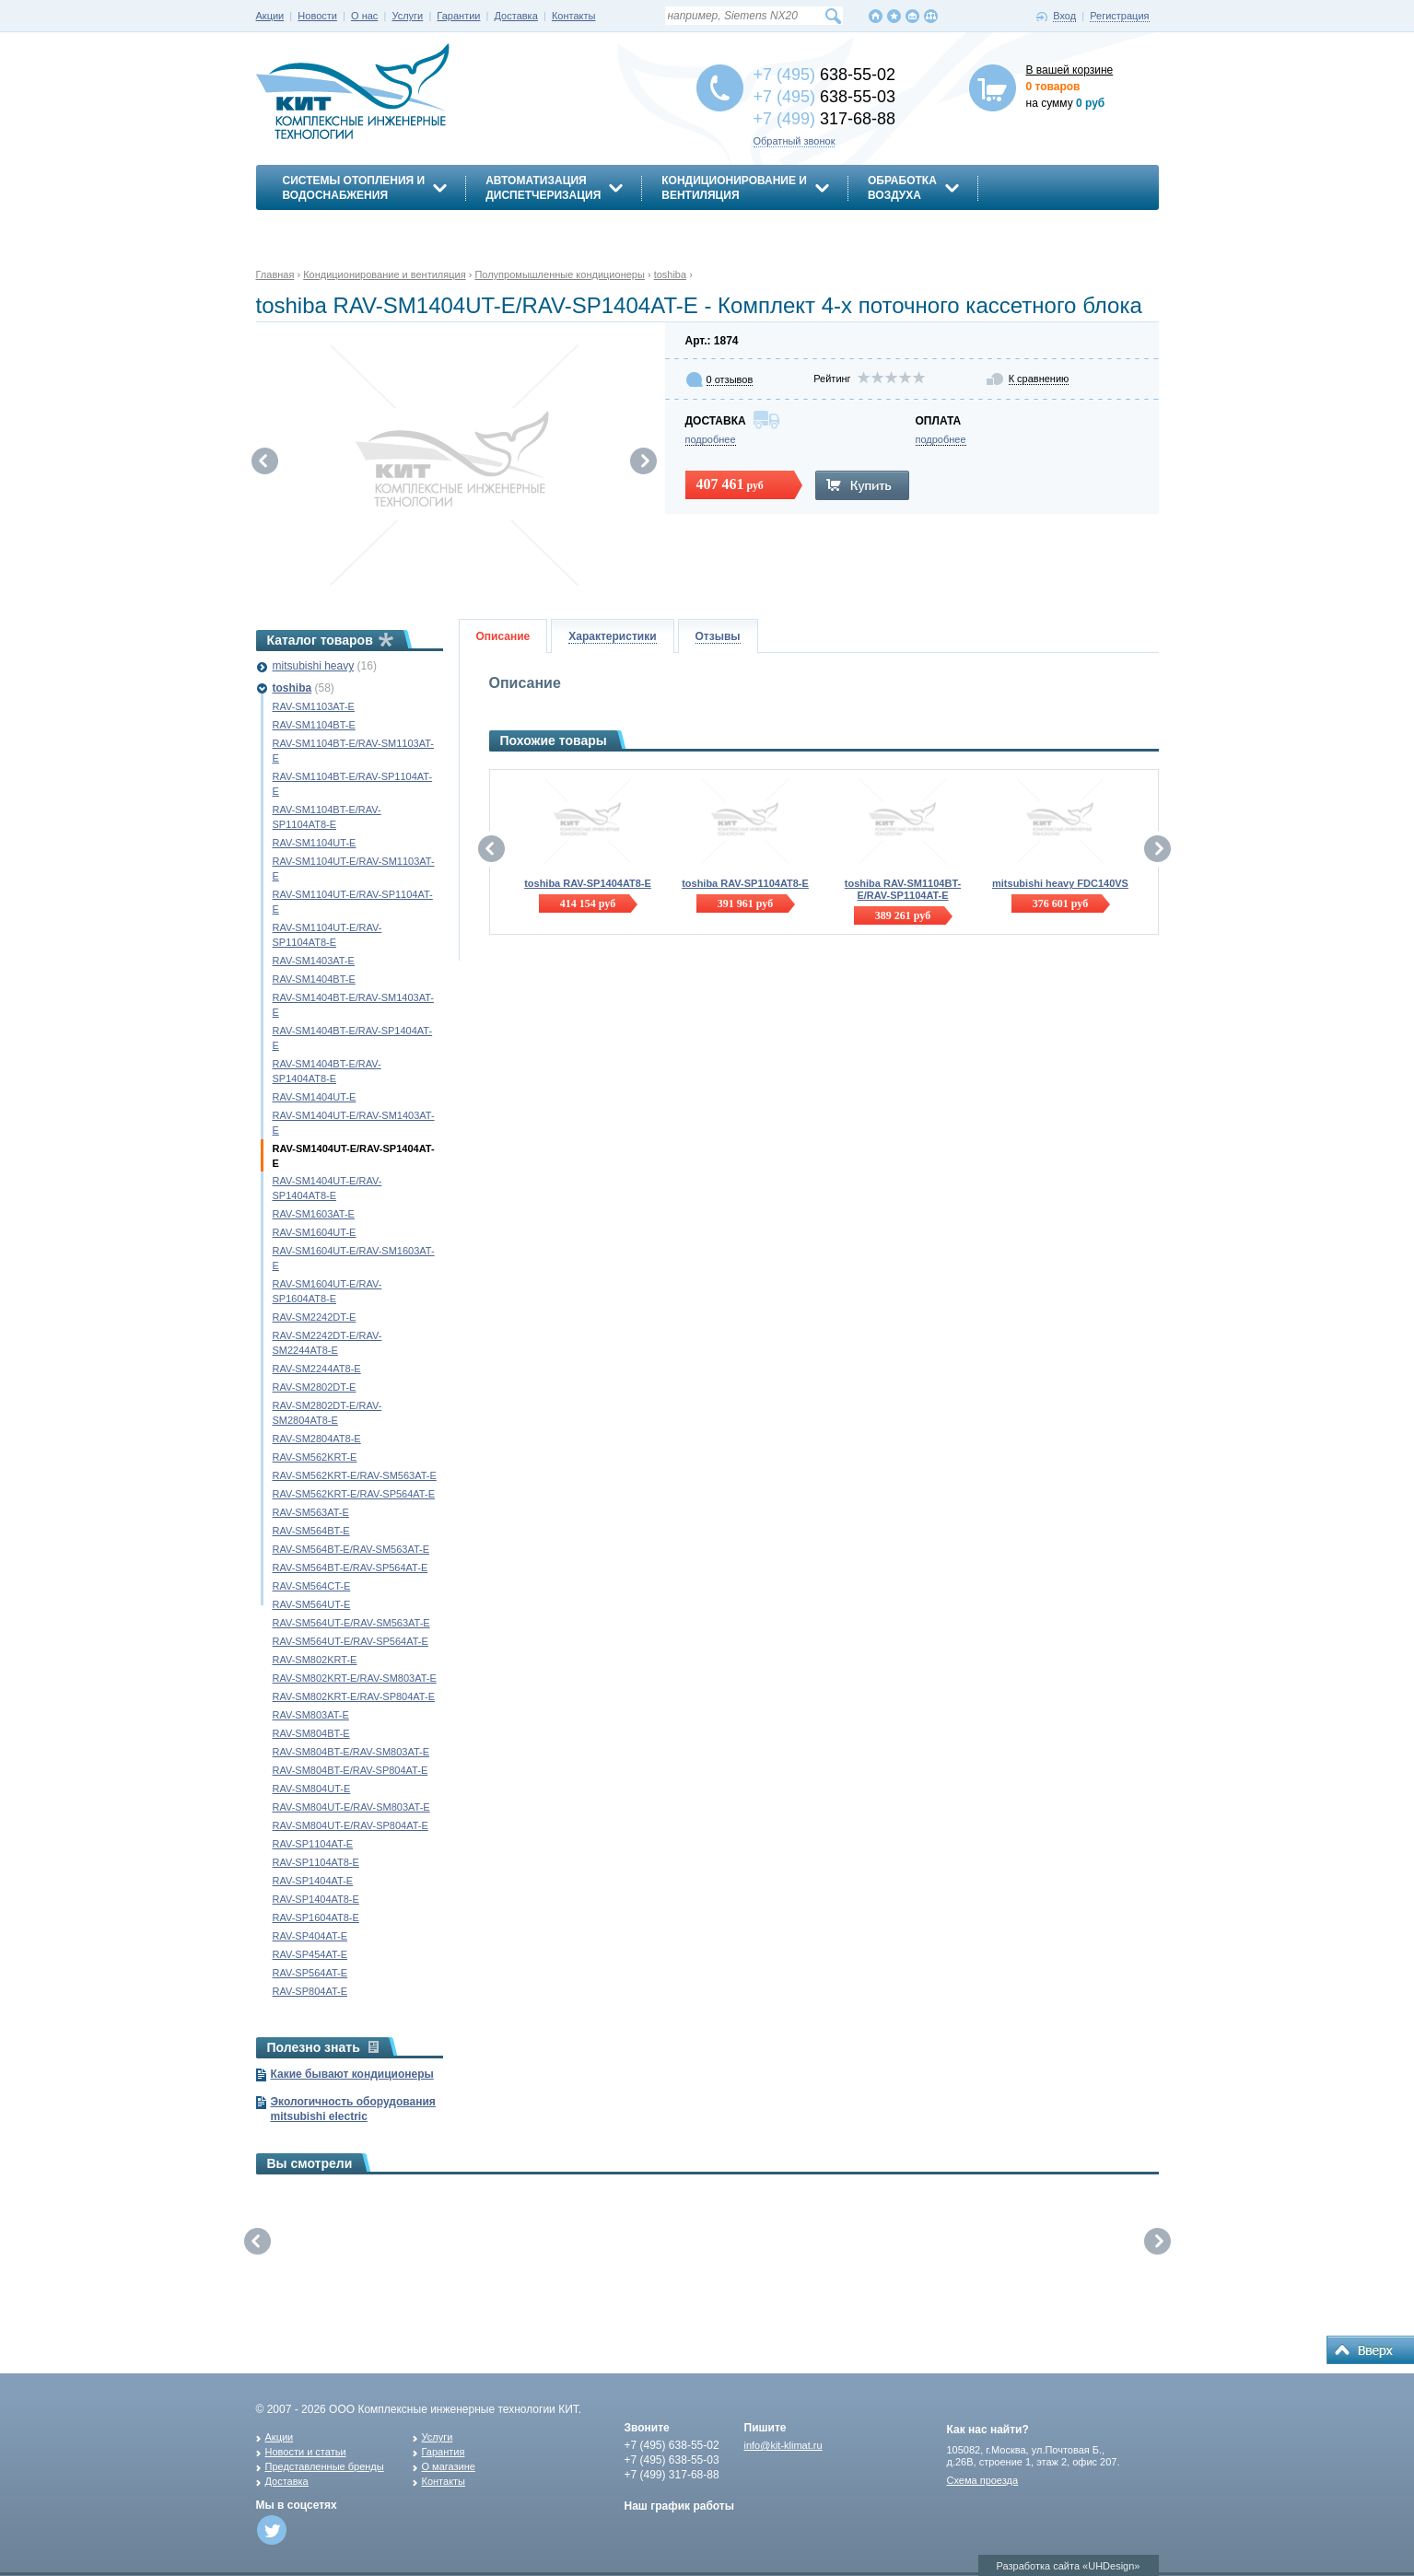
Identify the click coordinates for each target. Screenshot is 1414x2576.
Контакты (574, 15)
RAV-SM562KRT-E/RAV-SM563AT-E (355, 1475)
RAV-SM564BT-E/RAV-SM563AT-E (351, 1549)
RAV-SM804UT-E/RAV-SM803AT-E (351, 1807)
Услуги (407, 15)
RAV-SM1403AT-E (314, 960)
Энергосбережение (345, 227)
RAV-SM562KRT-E (315, 1457)
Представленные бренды (324, 2466)
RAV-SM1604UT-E (314, 1232)
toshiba (292, 688)
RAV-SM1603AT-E (314, 1213)
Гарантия (443, 2451)
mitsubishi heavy (314, 665)
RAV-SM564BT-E (311, 1530)
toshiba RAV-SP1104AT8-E (745, 883)
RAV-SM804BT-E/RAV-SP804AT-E (350, 1770)
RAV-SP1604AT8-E (316, 1917)
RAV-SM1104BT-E (314, 724)
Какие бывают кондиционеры (352, 2074)
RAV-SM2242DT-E (314, 1317)
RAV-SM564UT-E (312, 1604)
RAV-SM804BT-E (311, 1733)
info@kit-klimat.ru (783, 2445)
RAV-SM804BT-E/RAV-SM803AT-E (351, 1751)
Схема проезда (983, 2480)
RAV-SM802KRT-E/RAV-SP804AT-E (354, 1696)
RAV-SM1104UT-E (314, 842)
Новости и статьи (305, 2451)
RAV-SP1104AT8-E (316, 1862)
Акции (270, 15)
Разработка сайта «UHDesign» (1068, 2565)
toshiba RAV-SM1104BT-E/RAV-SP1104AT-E (903, 889)
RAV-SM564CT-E (312, 1585)
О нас (364, 15)
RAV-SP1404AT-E (313, 1880)
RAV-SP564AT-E (310, 1972)
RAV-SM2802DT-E (314, 1387)
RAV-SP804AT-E (310, 1991)
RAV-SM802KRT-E (315, 1659)
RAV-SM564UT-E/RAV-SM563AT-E (351, 1622)
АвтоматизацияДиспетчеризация (543, 188)
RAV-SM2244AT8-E (317, 1368)
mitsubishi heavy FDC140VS (1060, 883)
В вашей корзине (1070, 70)
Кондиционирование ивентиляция (734, 188)
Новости (317, 15)
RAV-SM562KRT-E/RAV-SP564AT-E (354, 1493)
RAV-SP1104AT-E (313, 1843)
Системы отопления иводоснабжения (354, 188)
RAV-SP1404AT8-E (316, 1899)
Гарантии (458, 15)
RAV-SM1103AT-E (314, 706)
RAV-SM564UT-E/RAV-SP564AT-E (350, 1641)
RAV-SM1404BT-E (314, 979)
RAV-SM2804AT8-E (317, 1438)
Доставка (516, 15)
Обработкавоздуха (902, 188)
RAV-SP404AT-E (310, 1935)
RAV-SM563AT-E (311, 1512)
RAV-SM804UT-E (312, 1788)
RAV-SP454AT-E (310, 1954)
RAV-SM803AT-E (311, 1714)
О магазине (448, 2466)
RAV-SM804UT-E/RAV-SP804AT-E (350, 1825)
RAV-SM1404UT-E (314, 1096)
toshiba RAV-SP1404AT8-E (587, 883)
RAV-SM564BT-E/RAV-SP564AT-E (350, 1567)
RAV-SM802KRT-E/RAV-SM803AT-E (355, 1678)
